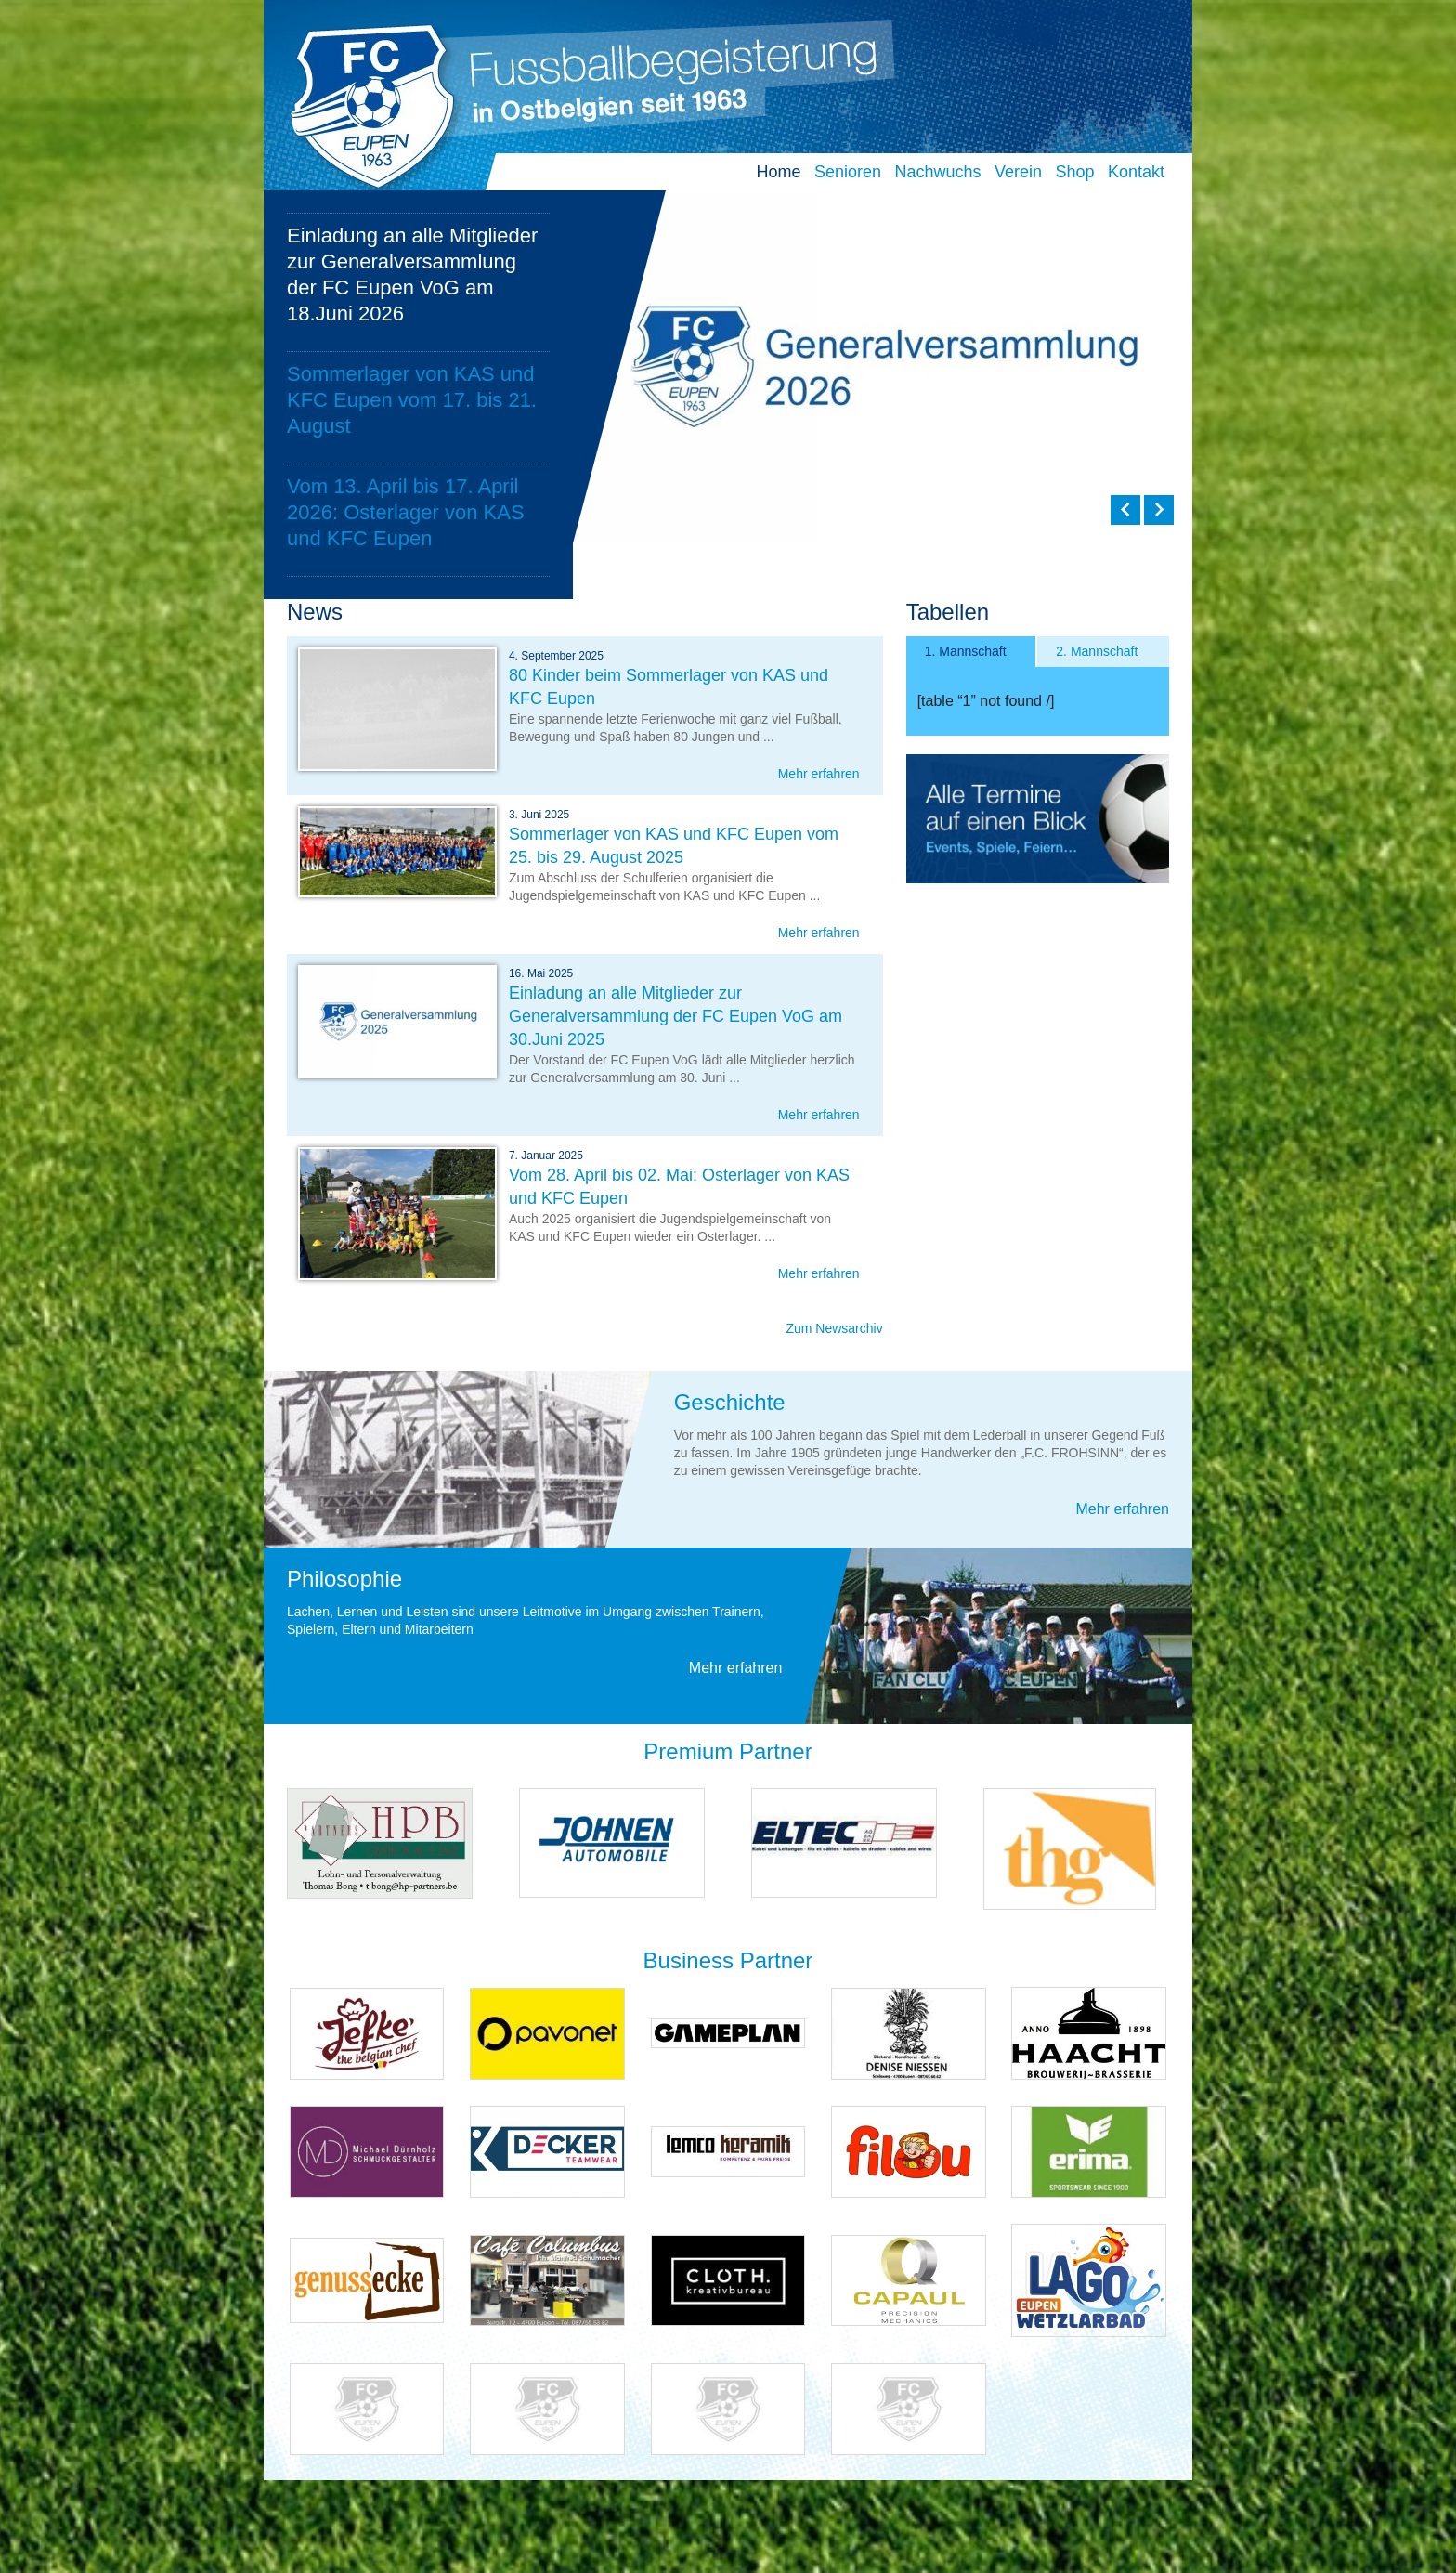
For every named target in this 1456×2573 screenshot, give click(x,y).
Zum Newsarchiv (834, 1328)
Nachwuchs (937, 172)
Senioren (847, 172)
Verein (1018, 172)
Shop (1074, 172)
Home (778, 172)
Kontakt (1136, 172)
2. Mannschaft (1097, 651)
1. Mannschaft (966, 651)
